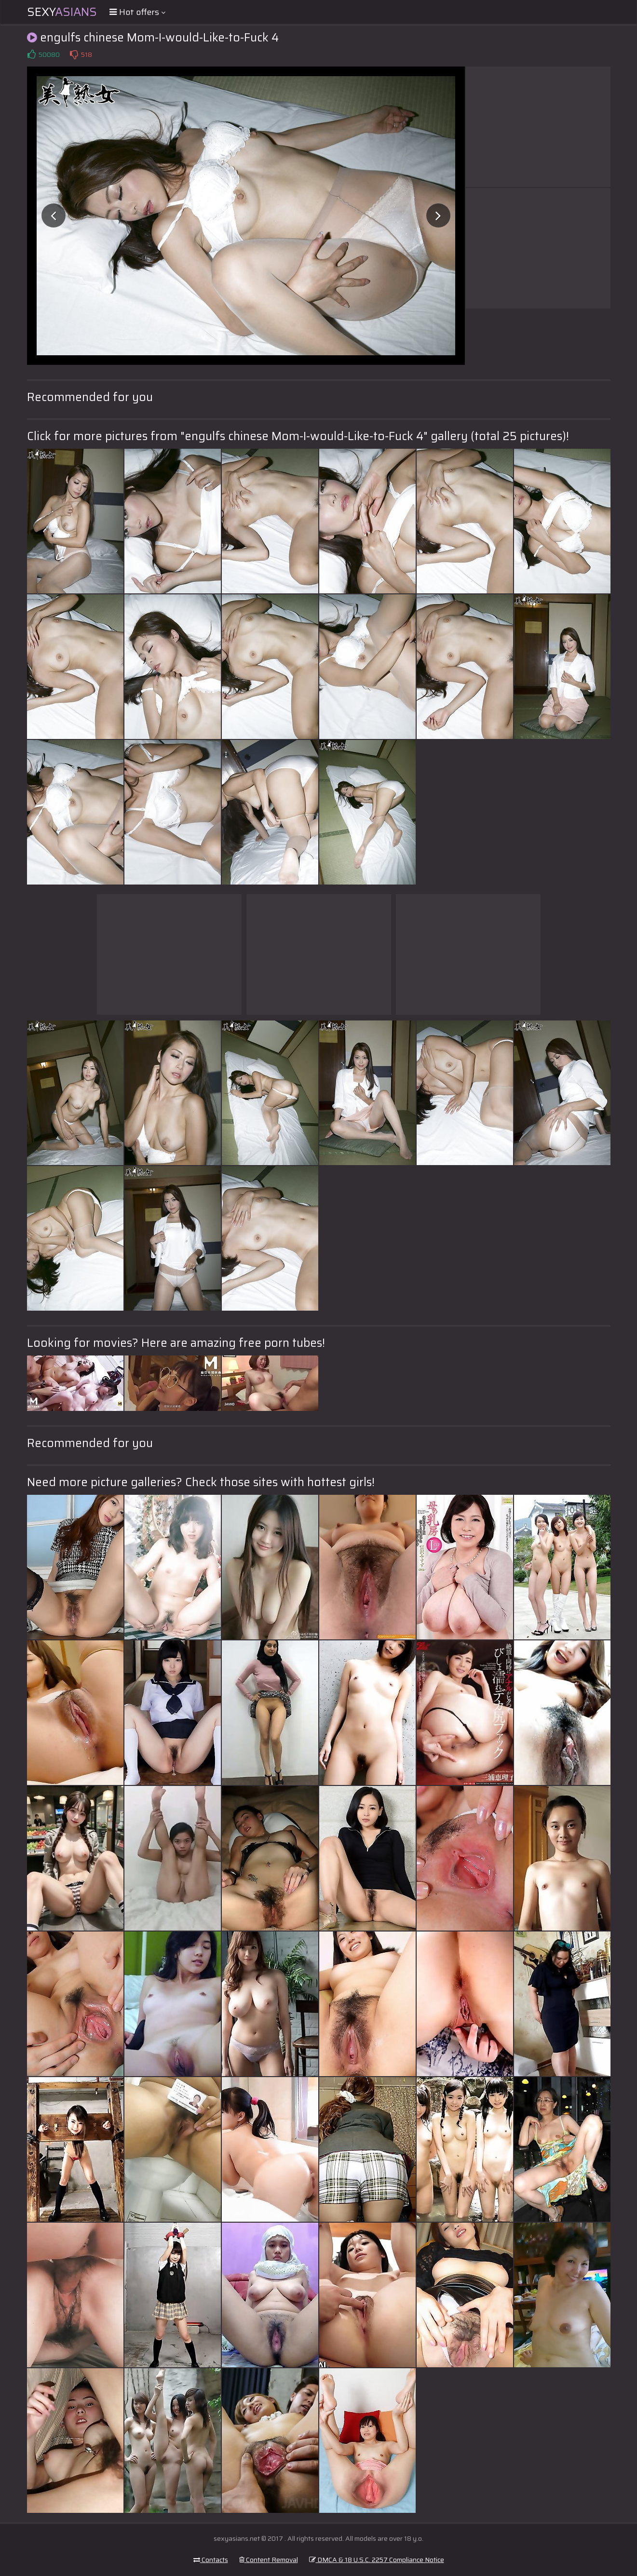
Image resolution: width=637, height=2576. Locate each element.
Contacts (210, 2559)
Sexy (62, 12)
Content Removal (268, 2559)
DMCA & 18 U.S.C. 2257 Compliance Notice (376, 2559)
